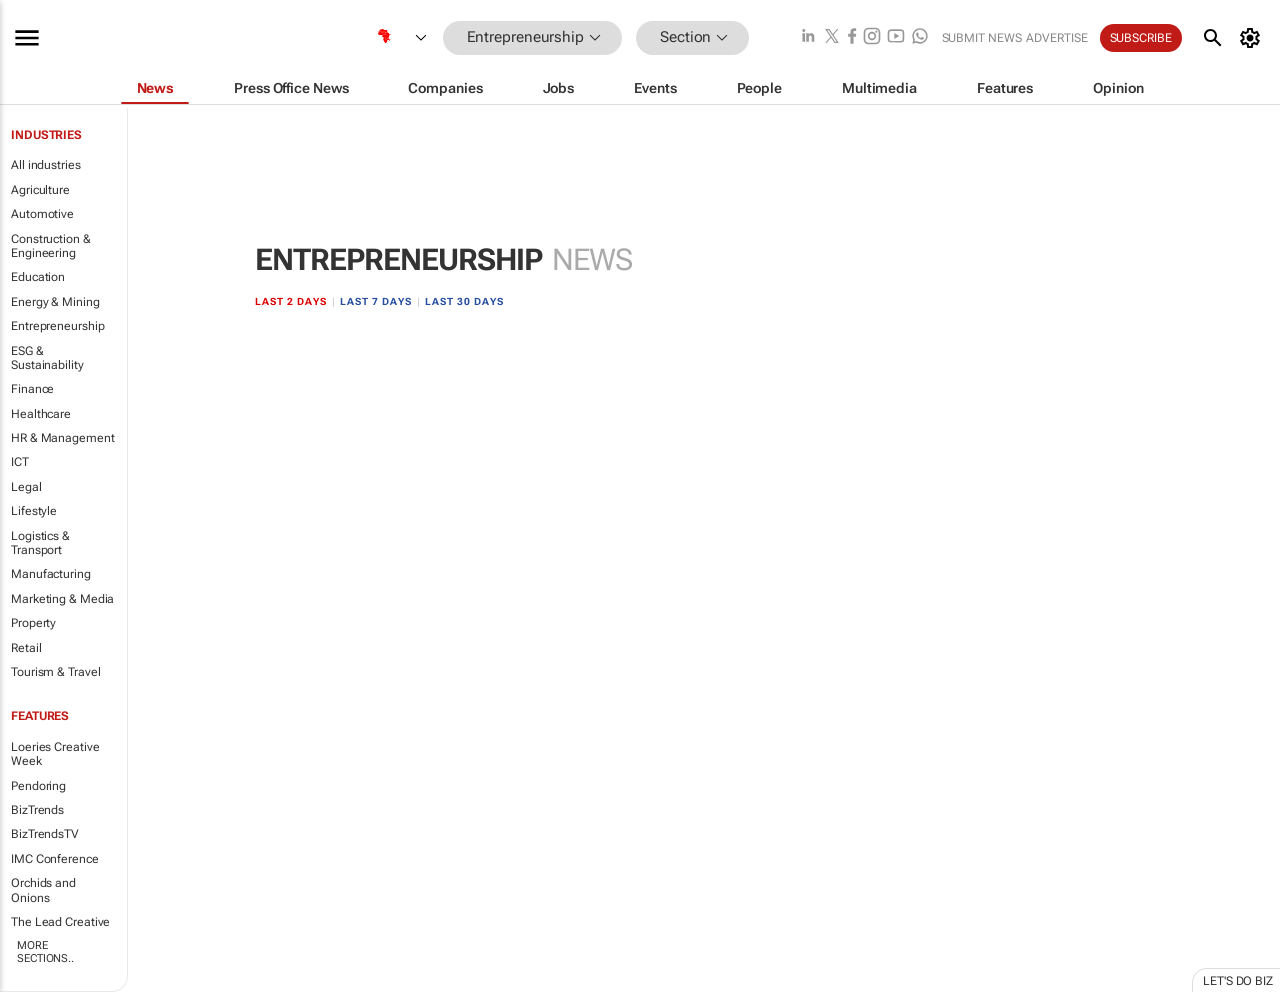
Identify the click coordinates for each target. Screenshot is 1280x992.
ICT (20, 462)
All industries (46, 165)
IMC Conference (55, 859)
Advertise (1057, 38)
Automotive (42, 214)
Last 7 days (376, 301)
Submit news (982, 38)
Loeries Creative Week (55, 754)
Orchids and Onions (43, 890)
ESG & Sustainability (47, 358)
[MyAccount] (1253, 38)
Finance (32, 389)
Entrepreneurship (57, 326)
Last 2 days (291, 301)
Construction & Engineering (51, 246)
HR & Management (63, 438)
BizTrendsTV (45, 834)
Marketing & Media (62, 599)
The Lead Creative (60, 922)
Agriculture (40, 190)
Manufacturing (51, 574)
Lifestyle (34, 511)
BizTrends (37, 810)
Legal (26, 487)
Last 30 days (464, 301)
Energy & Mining (55, 302)
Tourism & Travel (55, 672)
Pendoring (38, 786)
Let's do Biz (1238, 981)
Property (33, 623)
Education (38, 277)
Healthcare (41, 414)
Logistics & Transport (40, 543)
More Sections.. (45, 952)
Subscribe (1141, 38)
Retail (26, 648)
